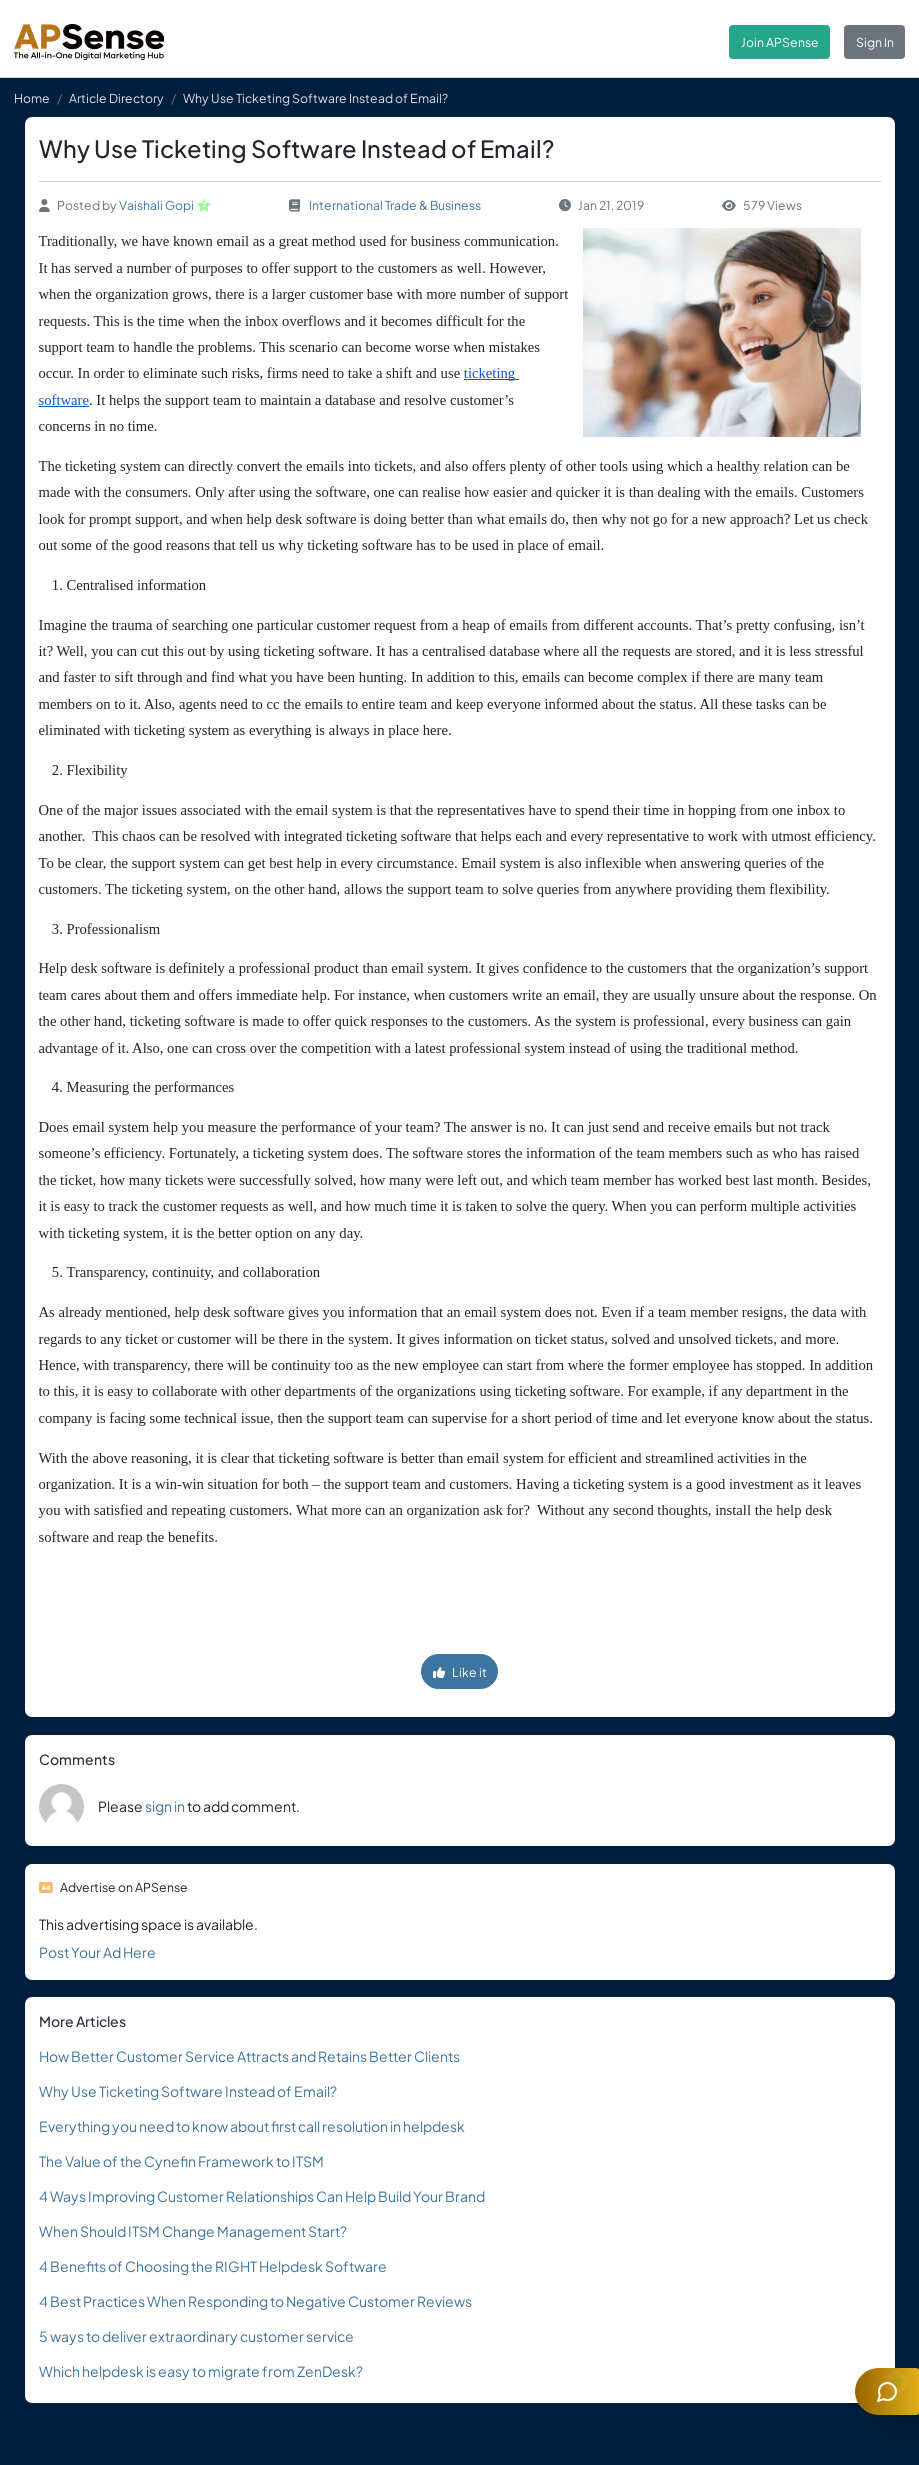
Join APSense (780, 42)
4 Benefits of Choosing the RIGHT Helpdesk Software (213, 2266)
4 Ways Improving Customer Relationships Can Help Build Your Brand (262, 2196)
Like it (460, 1672)
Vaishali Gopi (156, 205)
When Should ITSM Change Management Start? (193, 2231)
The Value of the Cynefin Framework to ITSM (181, 2161)
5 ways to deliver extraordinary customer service (196, 2336)
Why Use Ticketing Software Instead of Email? (188, 2091)
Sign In (875, 42)
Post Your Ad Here (97, 1952)
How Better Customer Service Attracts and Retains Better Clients (249, 2056)
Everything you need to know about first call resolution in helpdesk (252, 2126)
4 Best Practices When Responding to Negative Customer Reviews (255, 2301)
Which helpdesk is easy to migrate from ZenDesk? (201, 2371)
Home (32, 98)
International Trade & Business (395, 205)
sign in (165, 1806)
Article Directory (116, 98)
